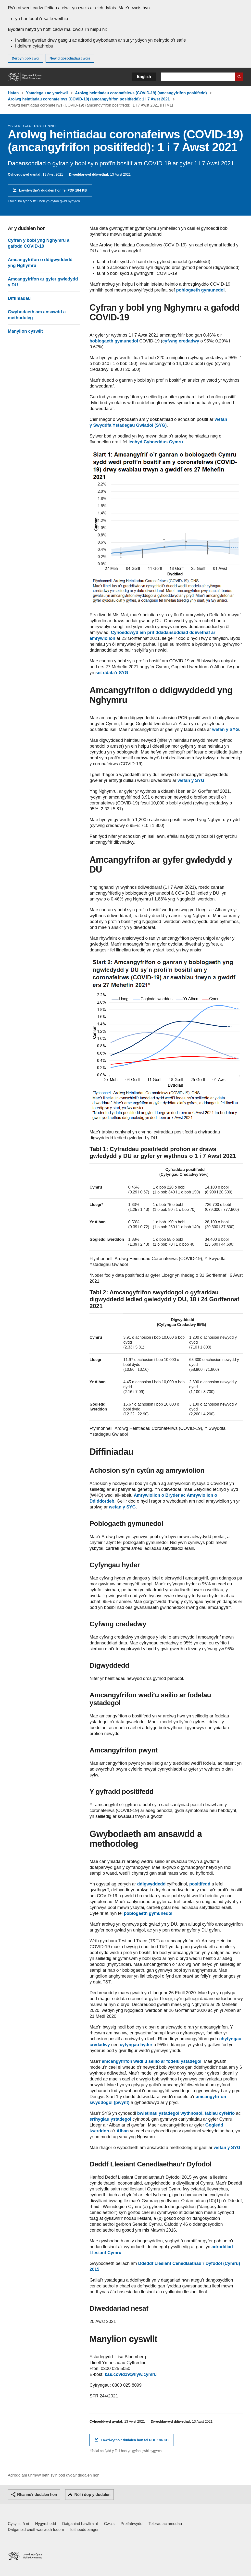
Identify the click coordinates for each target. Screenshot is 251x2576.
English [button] (144, 76)
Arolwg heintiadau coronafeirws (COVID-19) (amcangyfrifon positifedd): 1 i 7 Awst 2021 (89, 99)
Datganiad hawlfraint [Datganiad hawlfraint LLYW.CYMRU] (80, 2524)
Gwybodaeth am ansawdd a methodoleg (37, 314)
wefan (225, 729)
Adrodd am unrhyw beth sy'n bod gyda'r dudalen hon (53, 2475)
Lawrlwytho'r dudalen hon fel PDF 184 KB (53, 192)
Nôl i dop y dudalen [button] (92, 2494)
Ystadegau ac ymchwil (47, 93)
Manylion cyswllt (25, 331)
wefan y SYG (122, 1507)
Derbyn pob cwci (25, 58)
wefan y (191, 780)
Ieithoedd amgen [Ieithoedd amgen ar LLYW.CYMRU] (85, 2529)
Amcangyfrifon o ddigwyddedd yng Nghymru (40, 262)
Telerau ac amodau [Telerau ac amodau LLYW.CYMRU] (165, 2524)
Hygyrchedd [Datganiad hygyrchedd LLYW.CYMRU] (45, 2524)
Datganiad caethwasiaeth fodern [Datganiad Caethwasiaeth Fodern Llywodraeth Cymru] (36, 2529)
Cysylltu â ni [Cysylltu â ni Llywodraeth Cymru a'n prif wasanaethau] (18, 2524)
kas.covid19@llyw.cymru (131, 2374)
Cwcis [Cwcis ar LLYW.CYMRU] (109, 2524)
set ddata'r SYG (111, 672)
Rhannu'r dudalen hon (37, 2494)
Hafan (13, 93)
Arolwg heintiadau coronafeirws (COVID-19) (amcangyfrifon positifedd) (141, 93)
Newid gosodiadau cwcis (70, 58)
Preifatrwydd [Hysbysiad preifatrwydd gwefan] (131, 2524)
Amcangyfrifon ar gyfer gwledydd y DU (43, 282)
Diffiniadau (19, 298)
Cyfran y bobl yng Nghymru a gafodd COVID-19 (38, 243)
